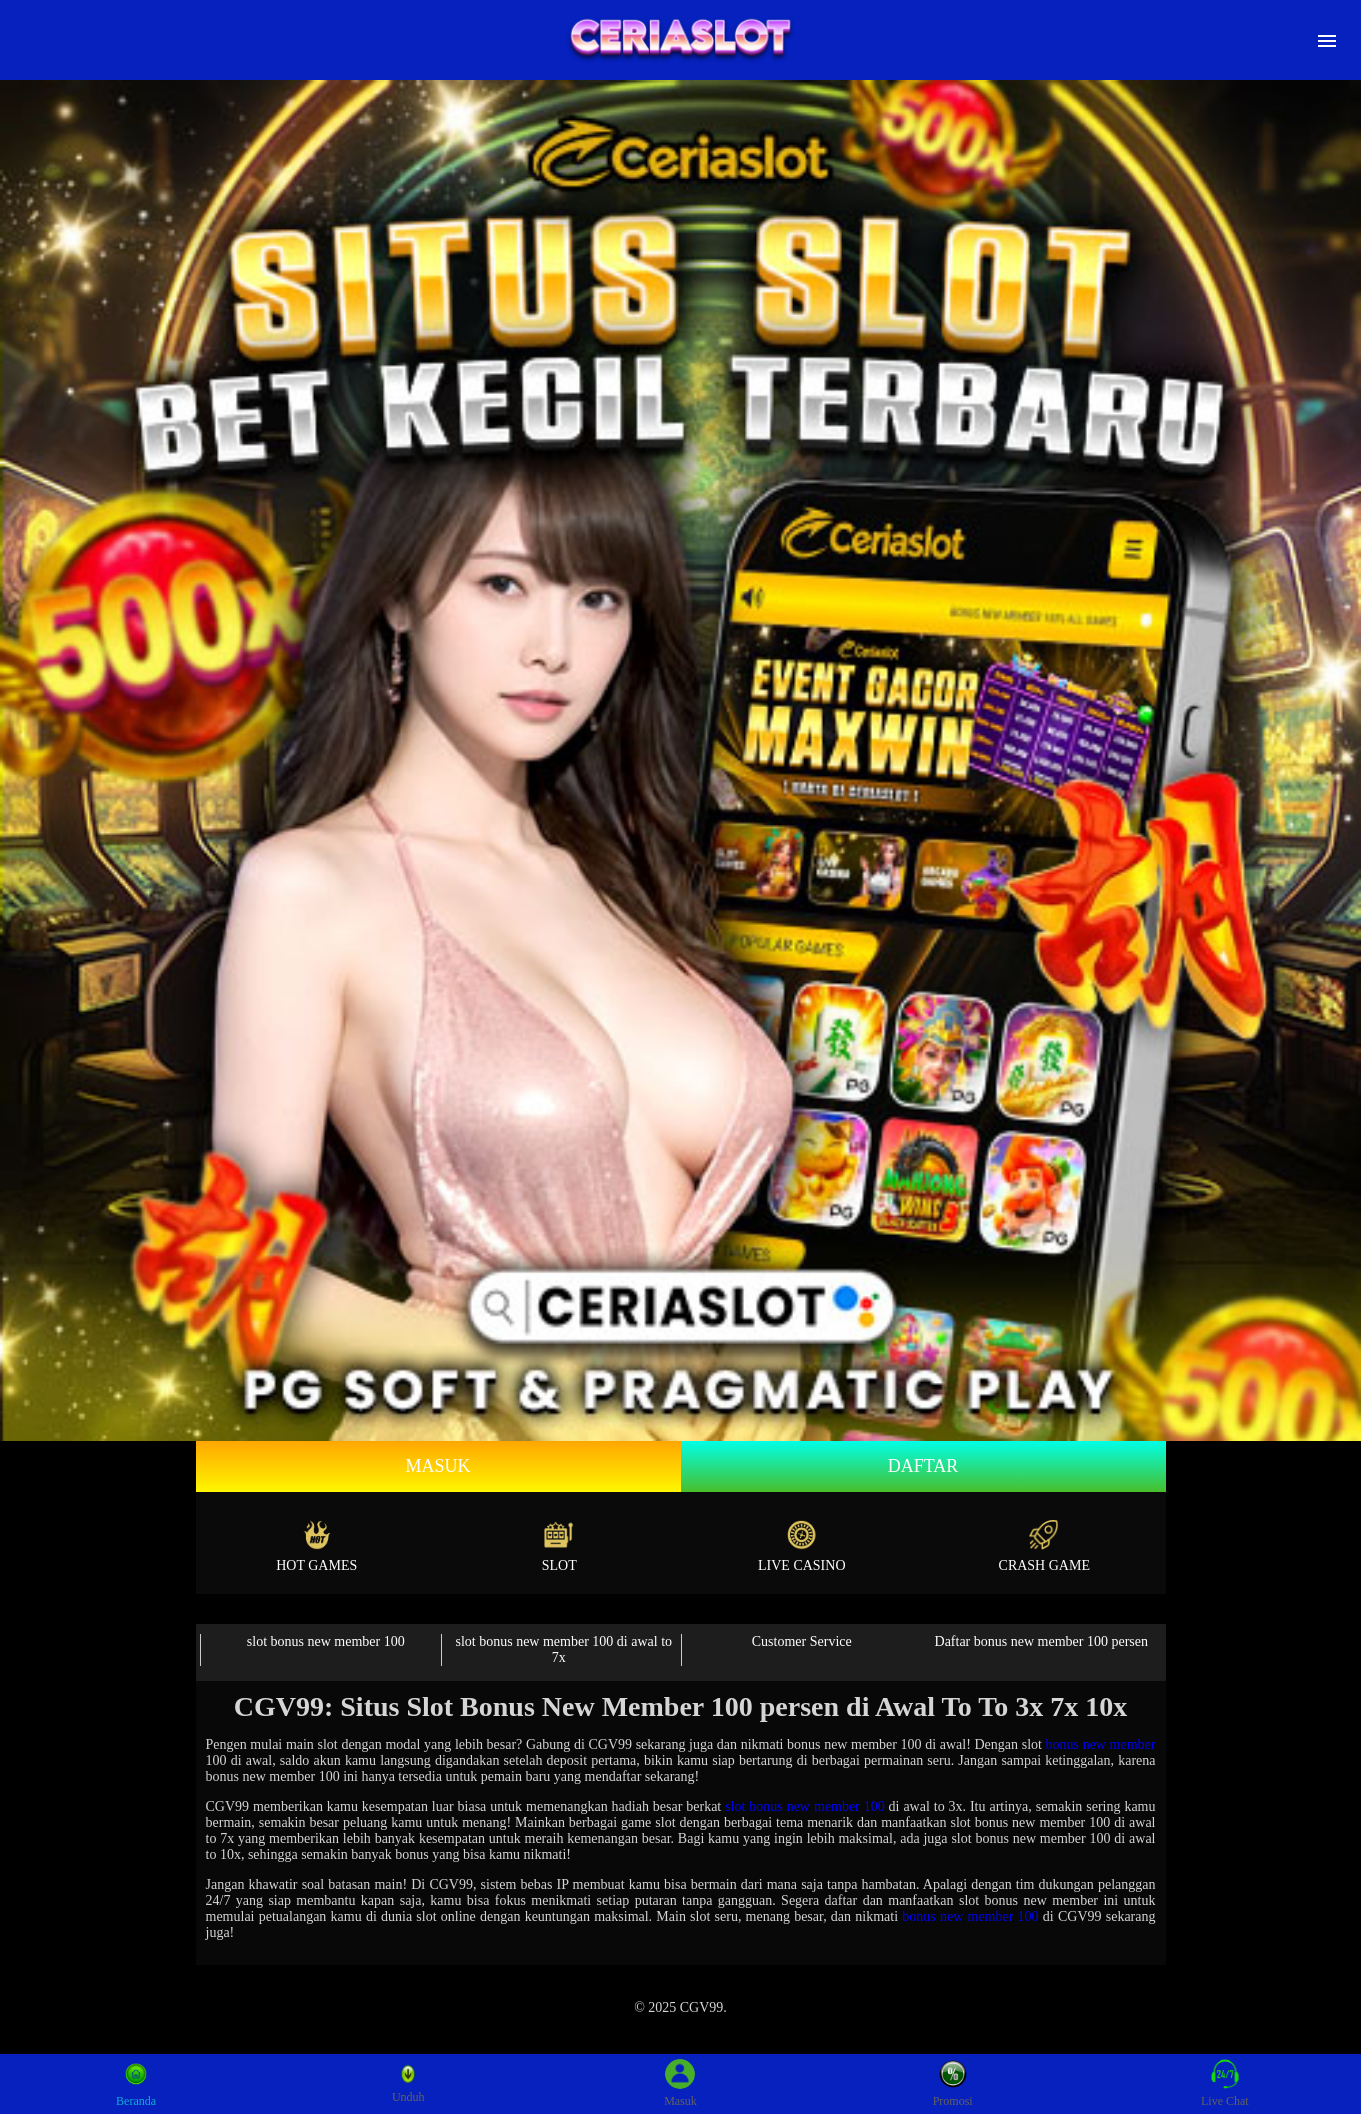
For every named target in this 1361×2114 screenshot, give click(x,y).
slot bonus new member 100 (326, 1641)
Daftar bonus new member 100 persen (1041, 1641)
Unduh (408, 2084)
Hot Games (316, 1546)
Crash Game (1044, 1546)
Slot (559, 1546)
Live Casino (802, 1546)
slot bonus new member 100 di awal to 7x (563, 1649)
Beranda (136, 2083)
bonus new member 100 (970, 1916)
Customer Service (802, 1641)
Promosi (953, 2083)
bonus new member (1101, 1744)
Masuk (437, 1466)
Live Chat (1225, 2083)
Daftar (923, 1466)
